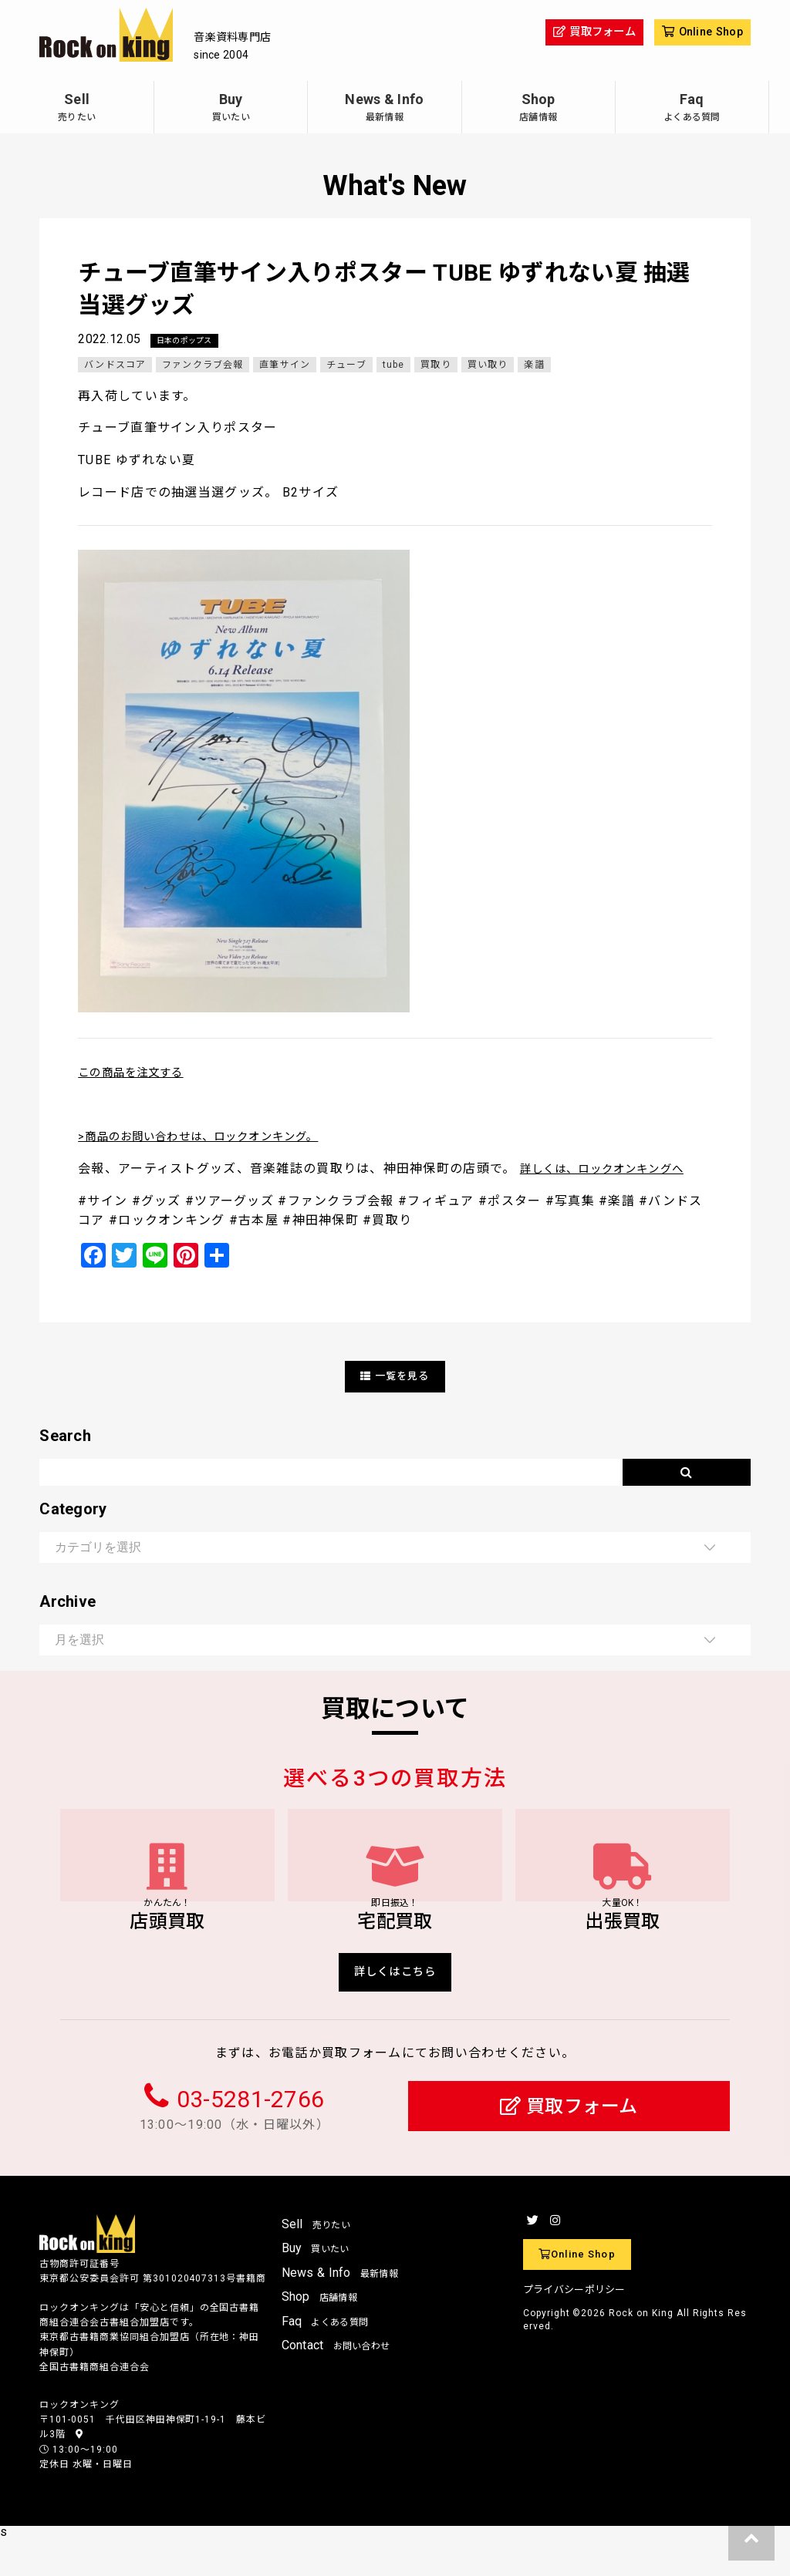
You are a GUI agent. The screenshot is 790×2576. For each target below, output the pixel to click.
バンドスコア (115, 365)
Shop (538, 109)
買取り (439, 365)
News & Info (384, 109)
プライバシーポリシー (574, 2327)
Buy (230, 109)
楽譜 (538, 365)
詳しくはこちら (395, 2006)
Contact (336, 2383)
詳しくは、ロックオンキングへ (613, 1169)
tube (396, 365)
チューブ (349, 365)
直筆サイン (286, 365)
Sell (77, 109)
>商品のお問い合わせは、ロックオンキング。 (214, 1137)
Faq (692, 109)
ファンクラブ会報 (204, 365)
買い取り (491, 365)
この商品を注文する (138, 1073)
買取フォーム (569, 2143)
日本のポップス (190, 340)
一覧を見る (395, 1376)
